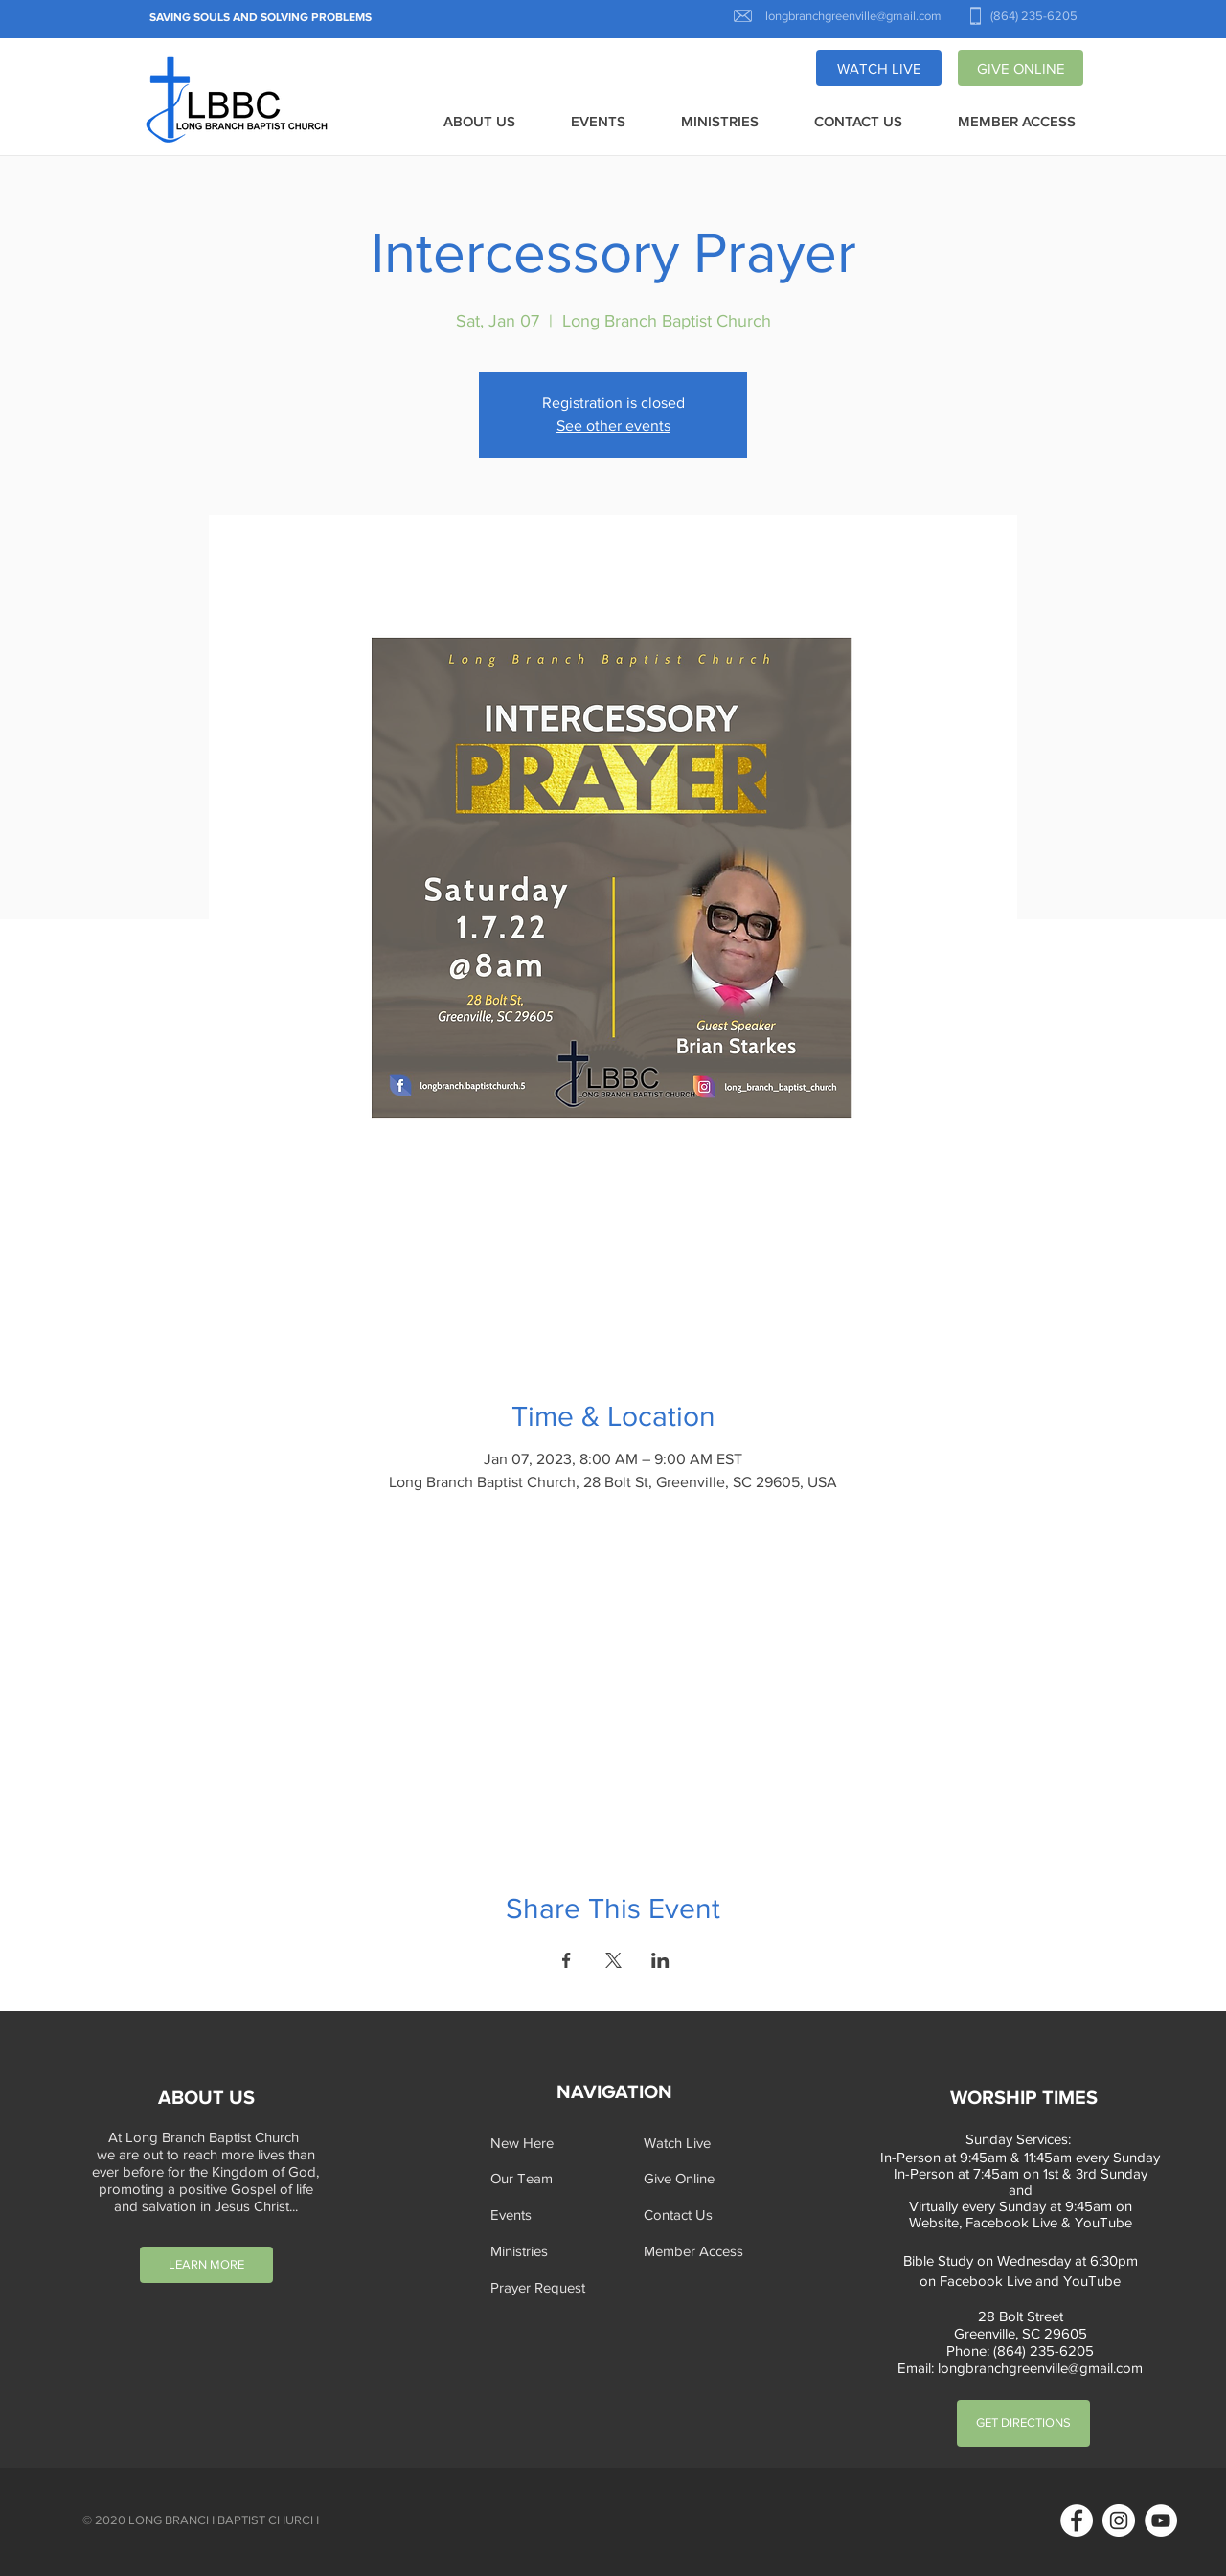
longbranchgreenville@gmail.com (1040, 2368)
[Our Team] (549, 2178)
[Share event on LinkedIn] (660, 1960)
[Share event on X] (613, 1960)
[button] (479, 122)
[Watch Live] (703, 2143)
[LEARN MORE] (206, 2265)
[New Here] (549, 2143)
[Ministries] (549, 2251)
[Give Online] (703, 2178)
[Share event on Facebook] (566, 1960)
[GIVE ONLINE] (1020, 68)
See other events (613, 426)
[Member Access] (703, 2251)
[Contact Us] (703, 2214)
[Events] (549, 2214)
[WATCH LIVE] (879, 68)
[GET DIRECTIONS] (1023, 2423)
